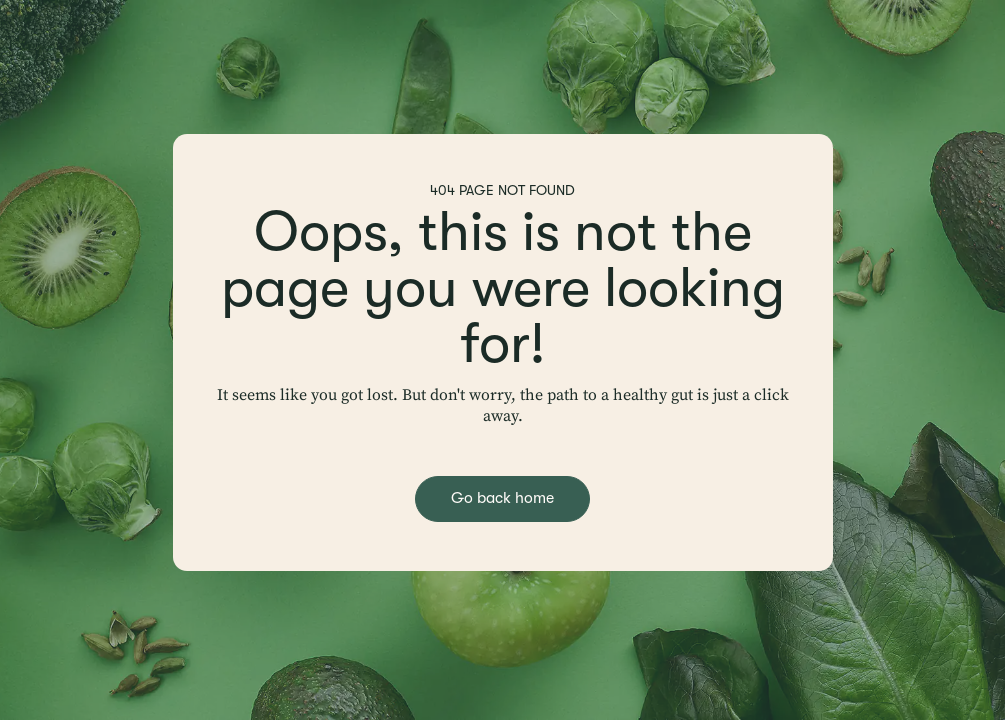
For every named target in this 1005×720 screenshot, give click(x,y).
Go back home (502, 498)
